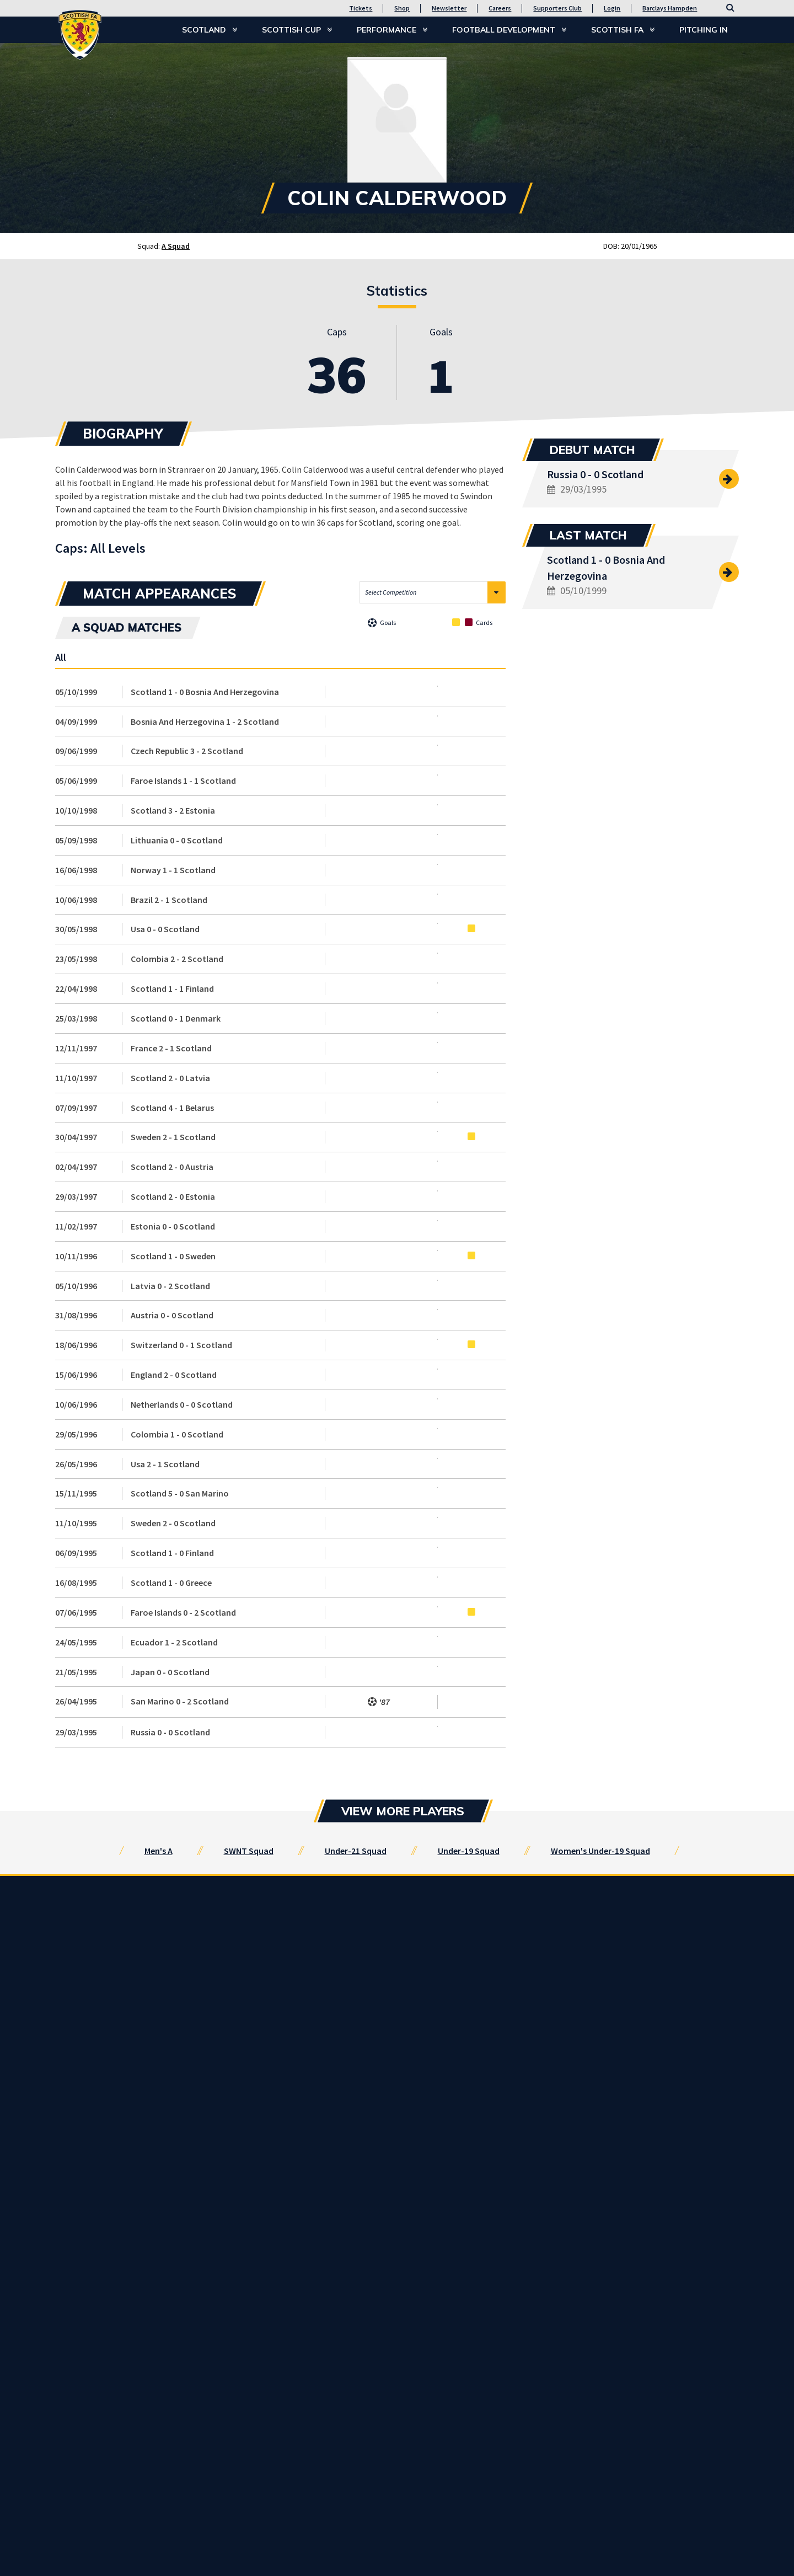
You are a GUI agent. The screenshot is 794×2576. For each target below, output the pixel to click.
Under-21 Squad (356, 1850)
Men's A (158, 1850)
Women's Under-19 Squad (600, 1850)
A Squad (176, 246)
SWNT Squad (248, 1850)
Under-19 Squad (469, 1850)
